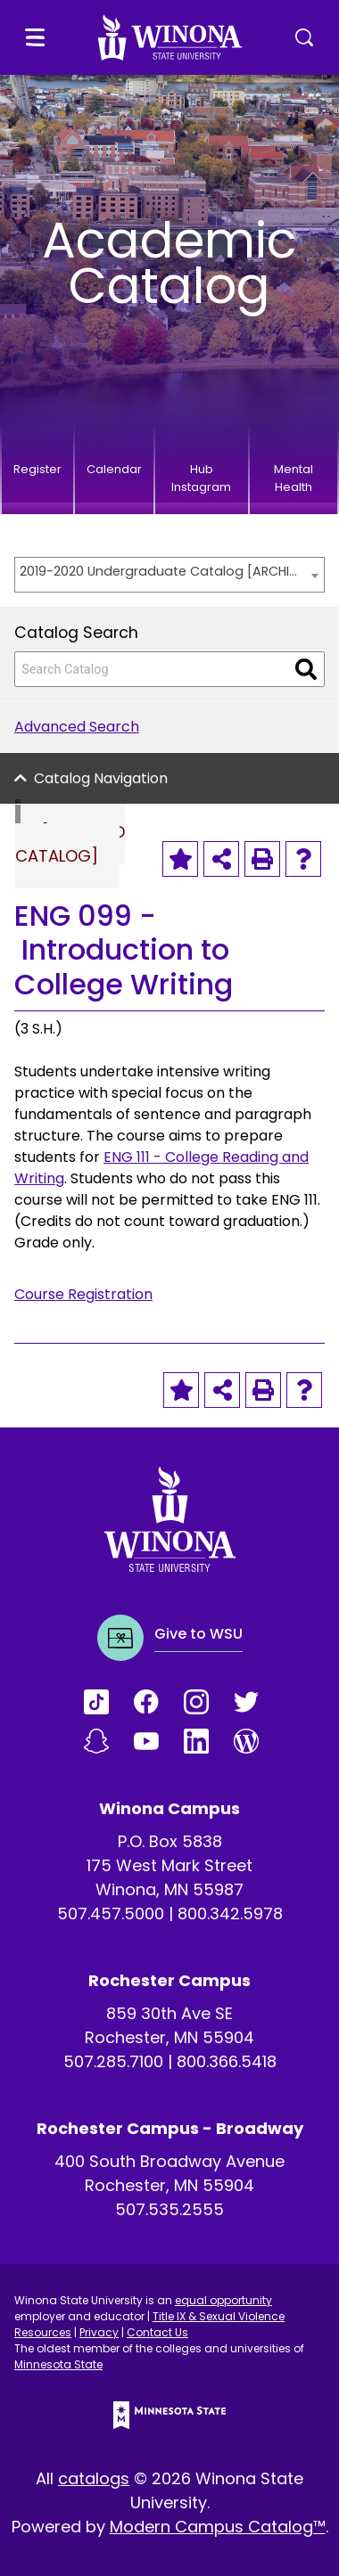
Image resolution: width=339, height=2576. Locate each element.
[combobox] (169, 575)
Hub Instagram (201, 478)
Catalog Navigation (101, 778)
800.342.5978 (230, 1913)
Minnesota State (58, 2364)
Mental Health (293, 478)
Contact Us (157, 2332)
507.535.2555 (169, 2209)
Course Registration (83, 1294)
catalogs (93, 2478)
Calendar (114, 469)
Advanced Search (76, 726)
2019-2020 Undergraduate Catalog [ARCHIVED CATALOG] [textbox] (161, 571)
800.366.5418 (227, 2061)
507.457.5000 (110, 1913)
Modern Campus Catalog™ (218, 2526)
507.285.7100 (113, 2061)
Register (37, 469)
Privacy (99, 2332)
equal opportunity (223, 2300)
